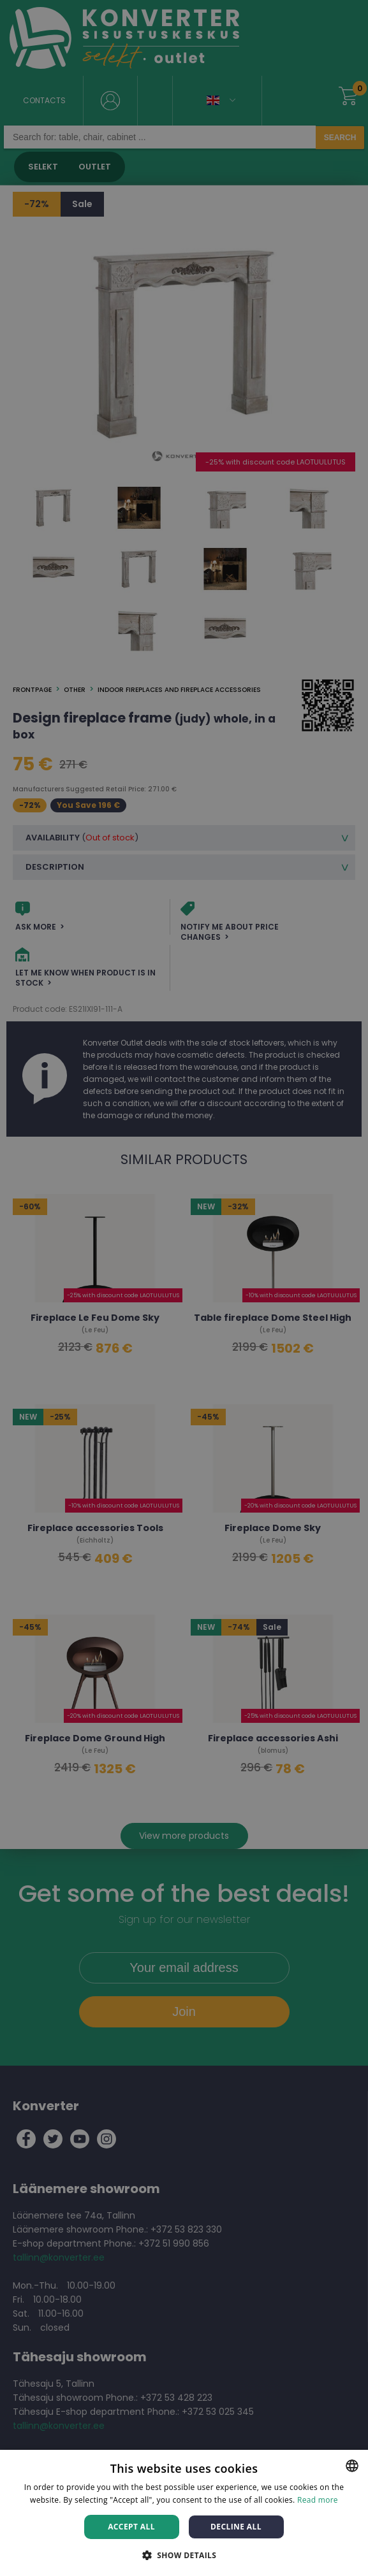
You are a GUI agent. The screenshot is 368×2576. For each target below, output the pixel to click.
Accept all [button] (131, 2526)
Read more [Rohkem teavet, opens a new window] (317, 2499)
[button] (184, 2555)
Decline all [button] (235, 2526)
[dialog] (184, 1288)
